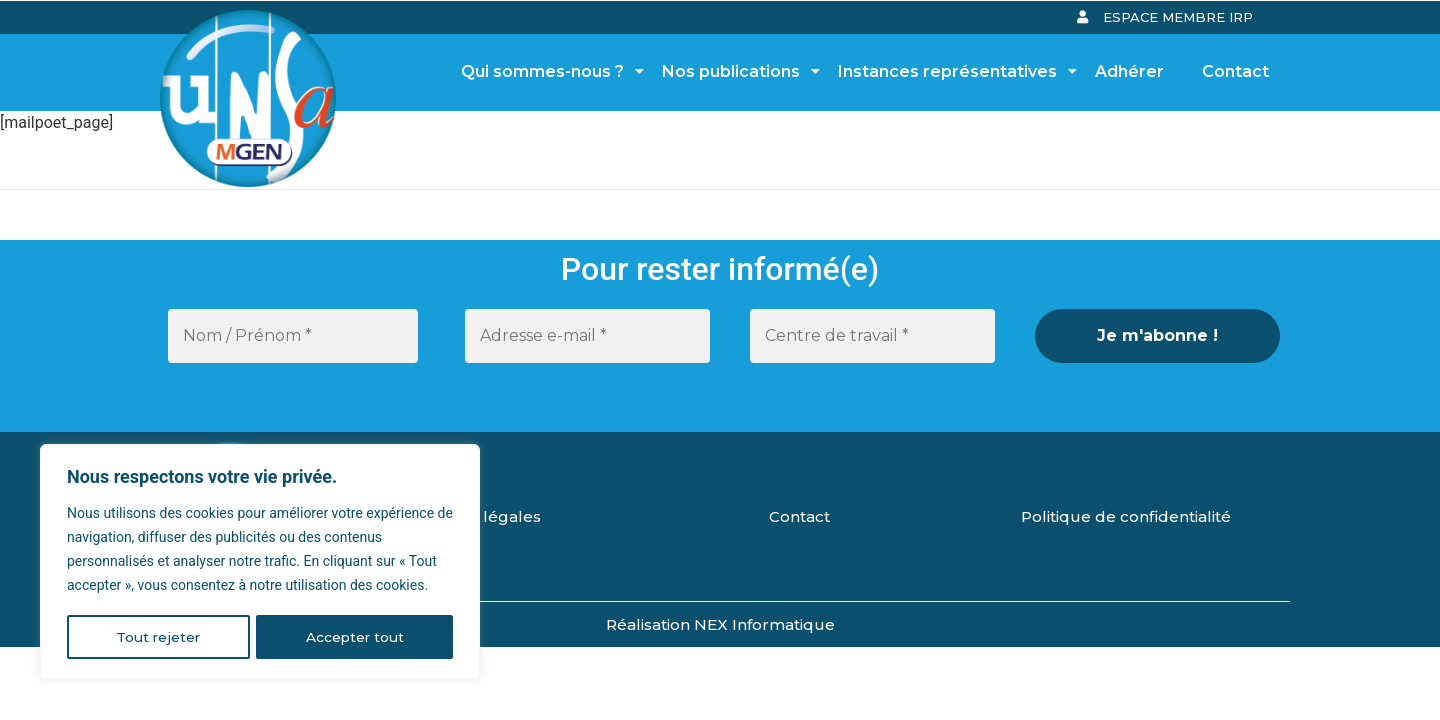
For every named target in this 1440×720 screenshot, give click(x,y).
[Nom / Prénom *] (293, 336)
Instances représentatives (953, 71)
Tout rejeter (158, 637)
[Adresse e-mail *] (587, 336)
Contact (1235, 71)
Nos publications (736, 71)
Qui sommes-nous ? (548, 71)
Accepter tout (355, 637)
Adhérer (1129, 71)
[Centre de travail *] (872, 336)
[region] (260, 563)
